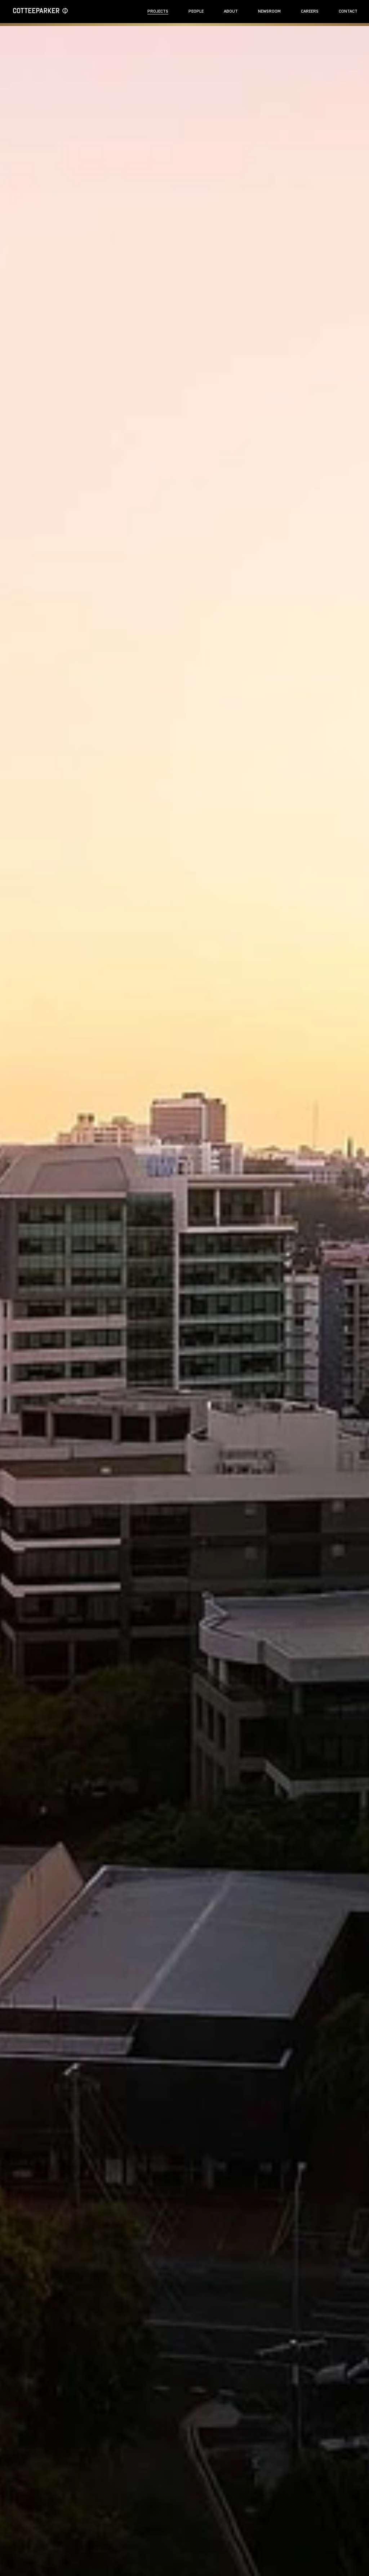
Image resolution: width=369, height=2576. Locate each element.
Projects (157, 11)
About (231, 11)
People (196, 11)
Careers (310, 11)
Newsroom (269, 11)
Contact (348, 11)
